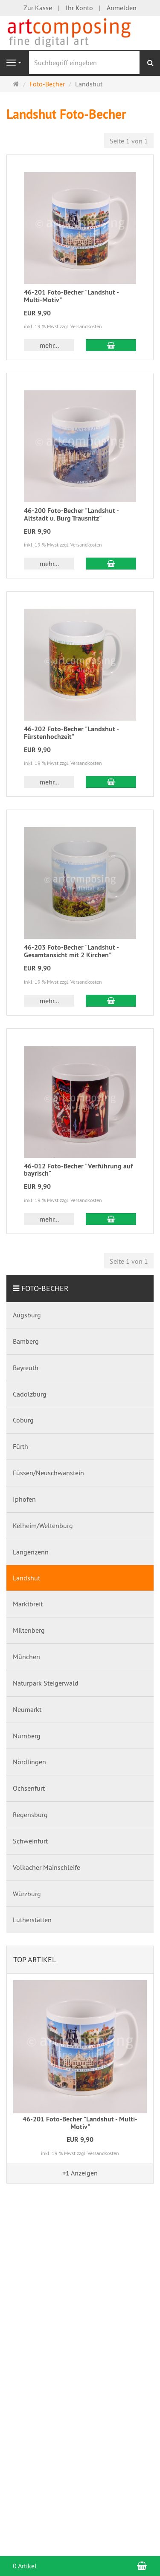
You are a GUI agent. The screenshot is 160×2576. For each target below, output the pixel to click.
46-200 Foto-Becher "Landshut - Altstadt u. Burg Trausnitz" (71, 514)
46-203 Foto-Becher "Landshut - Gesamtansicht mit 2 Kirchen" (71, 951)
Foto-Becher (45, 1288)
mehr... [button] (49, 345)
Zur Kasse (37, 7)
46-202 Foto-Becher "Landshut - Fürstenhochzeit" (71, 732)
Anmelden (122, 7)
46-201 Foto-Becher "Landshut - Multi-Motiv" (71, 296)
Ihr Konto (79, 7)
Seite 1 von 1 (129, 141)
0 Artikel (25, 2566)
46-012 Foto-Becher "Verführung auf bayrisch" (78, 1170)
